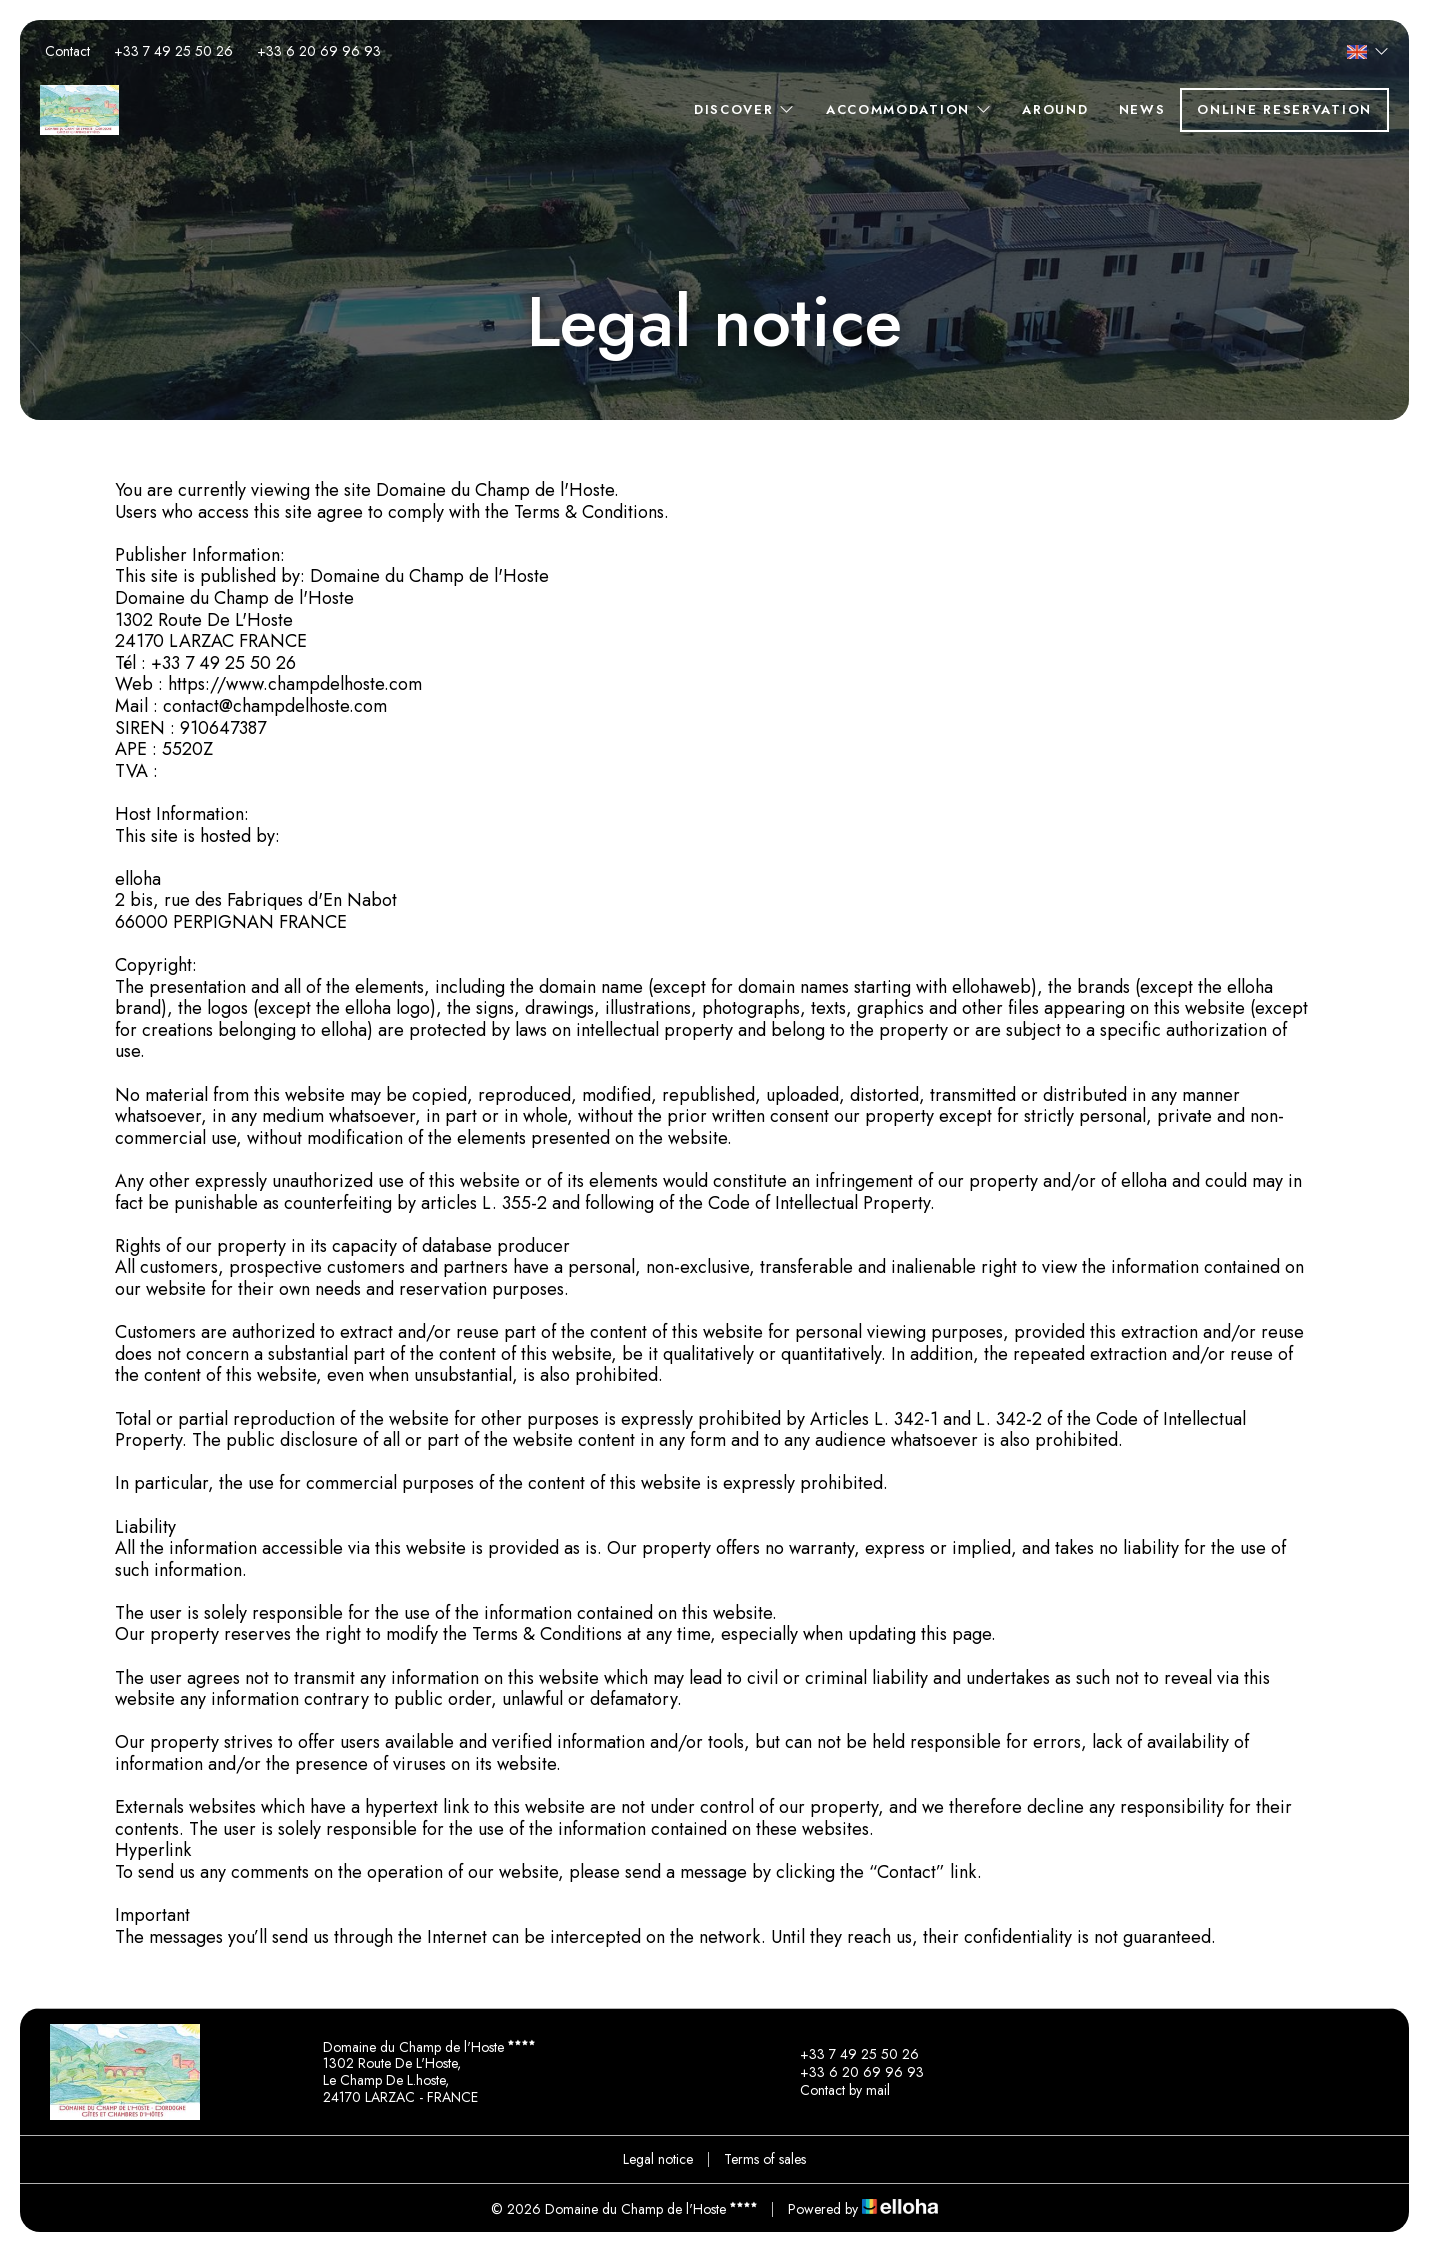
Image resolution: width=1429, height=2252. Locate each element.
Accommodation (909, 109)
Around (1055, 109)
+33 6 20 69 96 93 (850, 2072)
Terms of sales (765, 2159)
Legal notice (658, 2159)
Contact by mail (833, 2090)
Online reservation (1284, 109)
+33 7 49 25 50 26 (848, 2054)
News (1142, 109)
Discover (745, 109)
